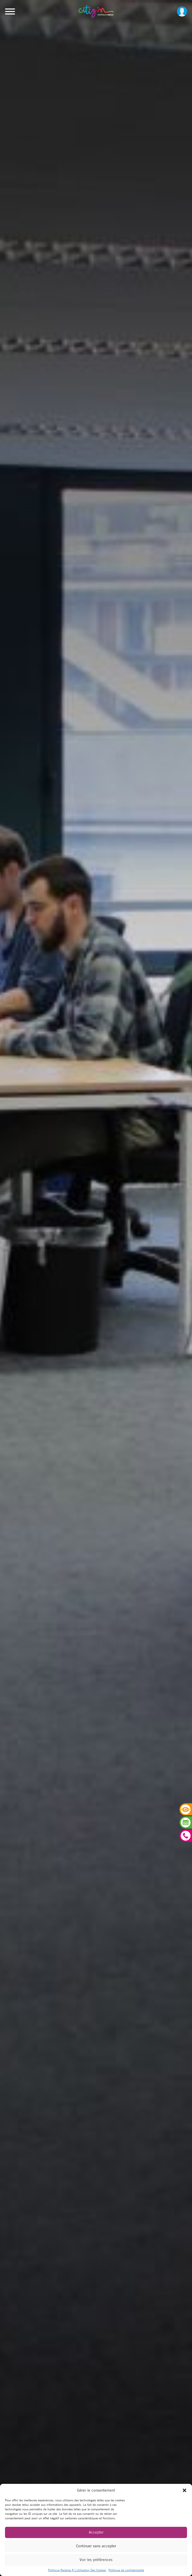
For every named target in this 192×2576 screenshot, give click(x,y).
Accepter (96, 2532)
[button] (184, 2490)
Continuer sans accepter (96, 2546)
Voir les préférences (96, 2560)
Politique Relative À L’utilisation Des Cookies (77, 2570)
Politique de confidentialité (126, 2570)
